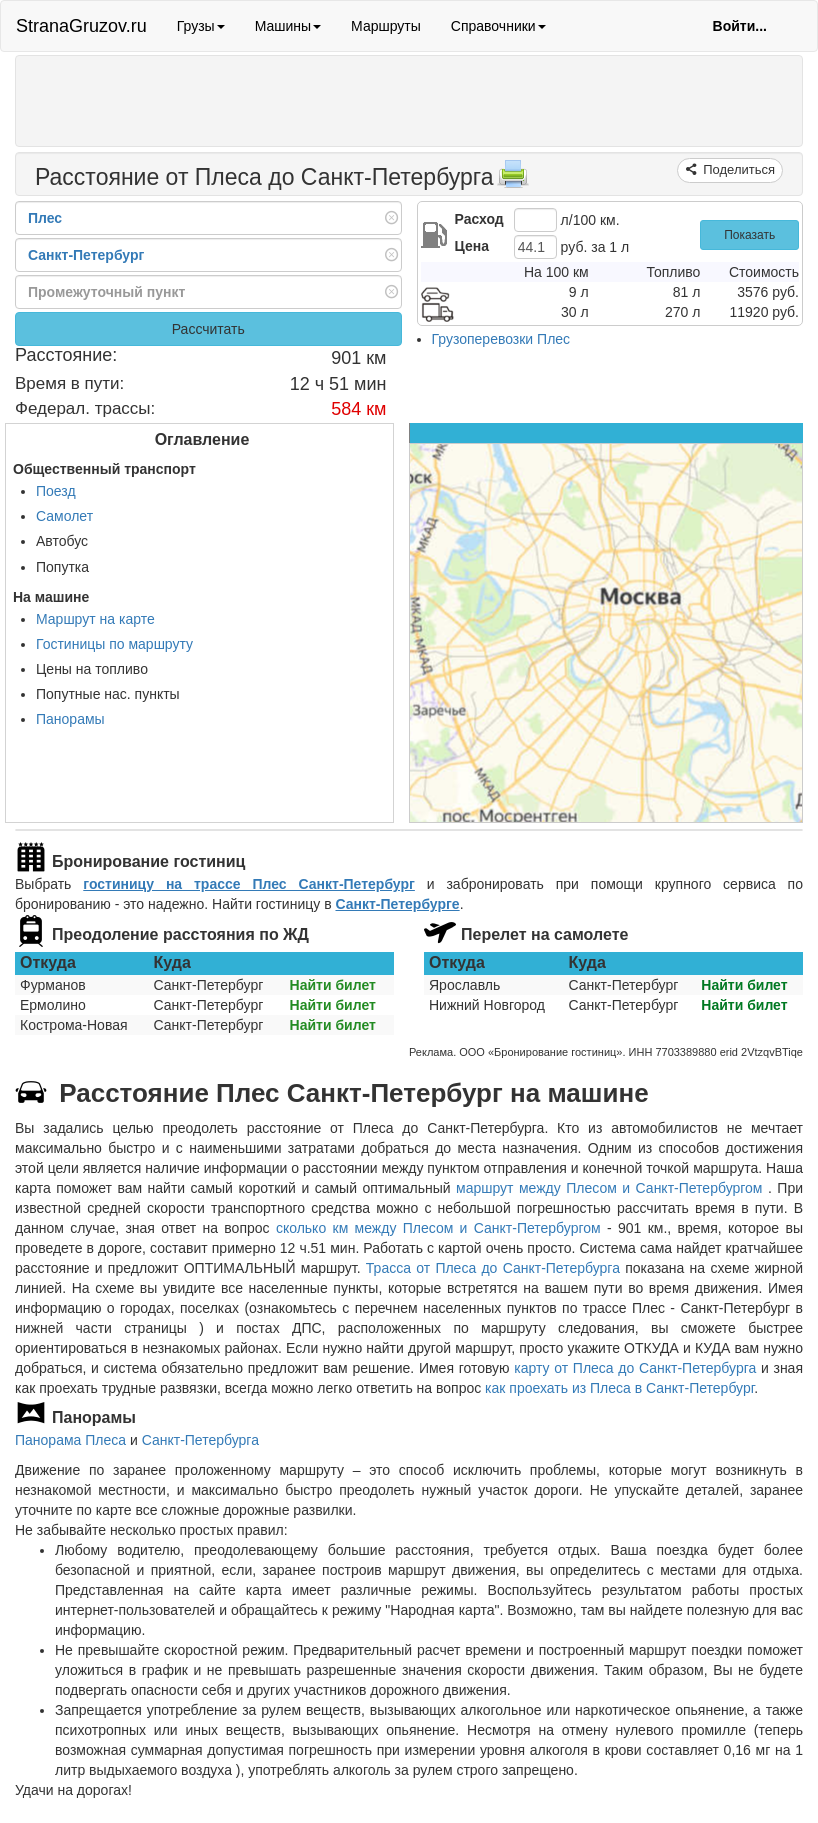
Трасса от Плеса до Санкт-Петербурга (493, 1268)
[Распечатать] (513, 180)
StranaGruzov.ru (81, 26)
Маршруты (386, 26)
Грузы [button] (201, 26)
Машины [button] (288, 26)
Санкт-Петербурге (397, 904)
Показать (749, 235)
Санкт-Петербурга (200, 1440)
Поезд (56, 491)
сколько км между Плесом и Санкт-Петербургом (438, 1228)
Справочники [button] (498, 26)
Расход (479, 219)
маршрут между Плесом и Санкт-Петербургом (612, 1188)
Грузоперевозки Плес (501, 339)
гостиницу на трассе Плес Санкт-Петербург (249, 884)
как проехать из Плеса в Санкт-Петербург (619, 1388)
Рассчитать (208, 329)
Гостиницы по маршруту (114, 644)
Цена (472, 246)
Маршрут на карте (95, 619)
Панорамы (70, 719)
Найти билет (333, 985)
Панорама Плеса (70, 1440)
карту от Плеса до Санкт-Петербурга (635, 1368)
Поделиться (737, 169)
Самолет (64, 516)
